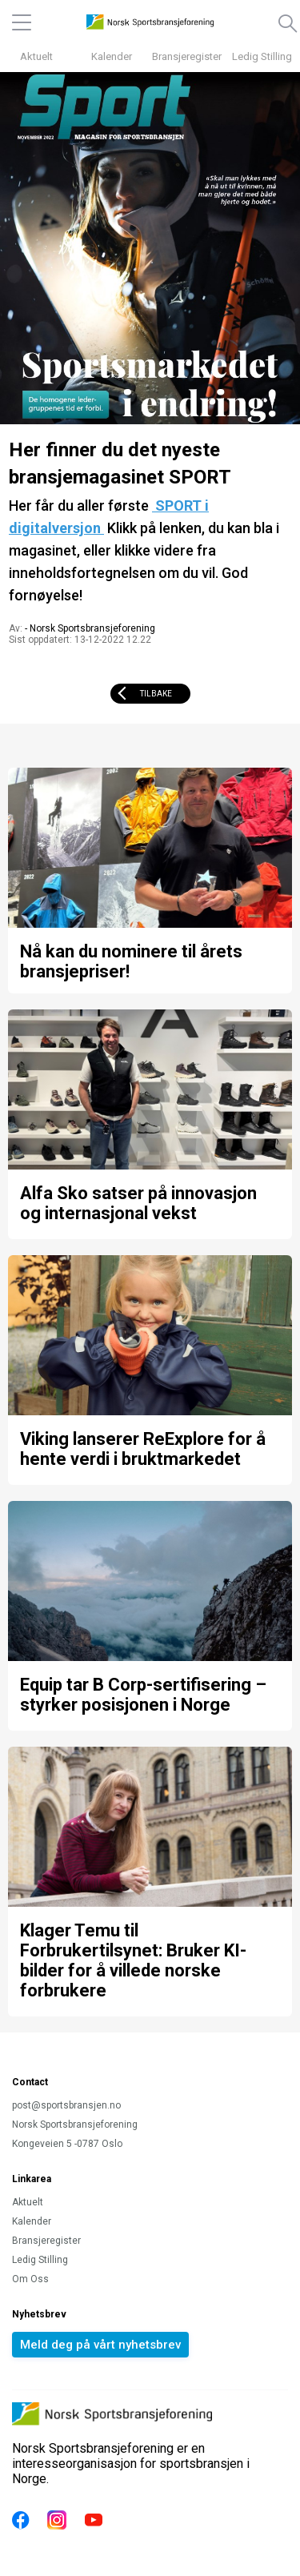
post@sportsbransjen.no (66, 2105)
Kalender (111, 56)
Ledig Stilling (262, 56)
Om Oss (30, 2279)
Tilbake (156, 693)
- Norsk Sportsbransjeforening (90, 628)
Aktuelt (36, 56)
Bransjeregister (187, 56)
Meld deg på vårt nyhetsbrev (100, 2344)
